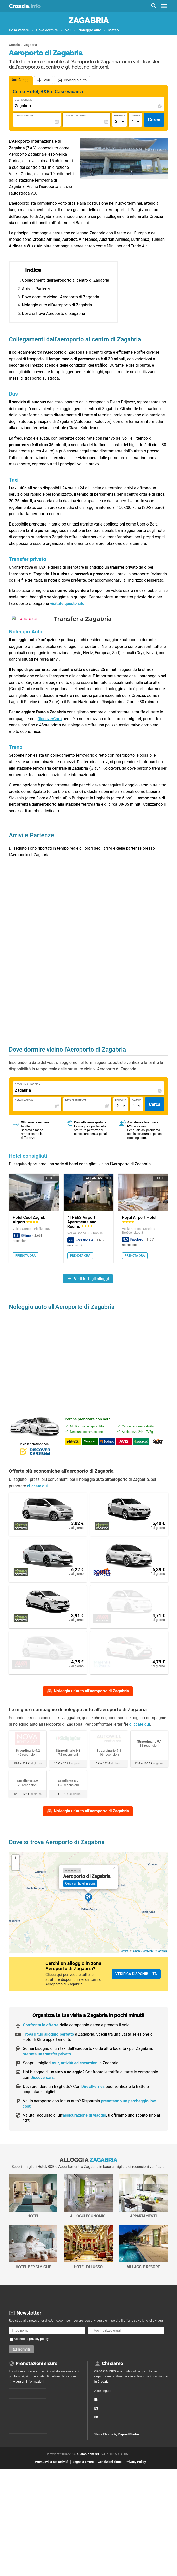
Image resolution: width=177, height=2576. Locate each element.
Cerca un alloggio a (28, 1084)
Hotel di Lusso (88, 2285)
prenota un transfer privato (47, 2092)
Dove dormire (47, 30)
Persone (119, 115)
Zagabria (88, 20)
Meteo (113, 30)
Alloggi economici (88, 2234)
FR (99, 2452)
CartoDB (161, 1989)
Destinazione (23, 99)
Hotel (33, 2234)
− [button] (15, 1905)
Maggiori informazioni (28, 2420)
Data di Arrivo (24, 115)
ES (99, 2444)
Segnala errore (83, 2500)
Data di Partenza (75, 115)
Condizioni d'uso (110, 2500)
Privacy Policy (136, 2500)
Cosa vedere (19, 30)
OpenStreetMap (143, 1989)
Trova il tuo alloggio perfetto (48, 2072)
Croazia (24, 6)
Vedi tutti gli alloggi (91, 1278)
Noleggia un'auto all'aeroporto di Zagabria (91, 1698)
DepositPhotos (129, 2472)
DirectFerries (93, 2124)
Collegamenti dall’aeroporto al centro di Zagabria (65, 280)
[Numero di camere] (135, 121)
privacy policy (39, 2377)
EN (99, 2435)
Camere (135, 115)
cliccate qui (37, 1486)
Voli (68, 30)
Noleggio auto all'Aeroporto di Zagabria (57, 305)
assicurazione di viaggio (84, 2153)
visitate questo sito (67, 603)
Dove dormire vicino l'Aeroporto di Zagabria (60, 297)
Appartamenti (143, 2234)
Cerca (154, 120)
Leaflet (124, 1989)
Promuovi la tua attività (51, 2500)
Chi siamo (112, 2401)
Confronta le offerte (40, 2063)
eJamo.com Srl (88, 2492)
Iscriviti (24, 2387)
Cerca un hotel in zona (80, 1921)
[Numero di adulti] (119, 121)
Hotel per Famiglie (33, 2285)
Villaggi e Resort (143, 2285)
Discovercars (42, 2115)
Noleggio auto (89, 30)
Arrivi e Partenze (36, 288)
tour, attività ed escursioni (75, 2101)
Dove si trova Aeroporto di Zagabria (53, 313)
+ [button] (15, 1897)
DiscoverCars (50, 718)
